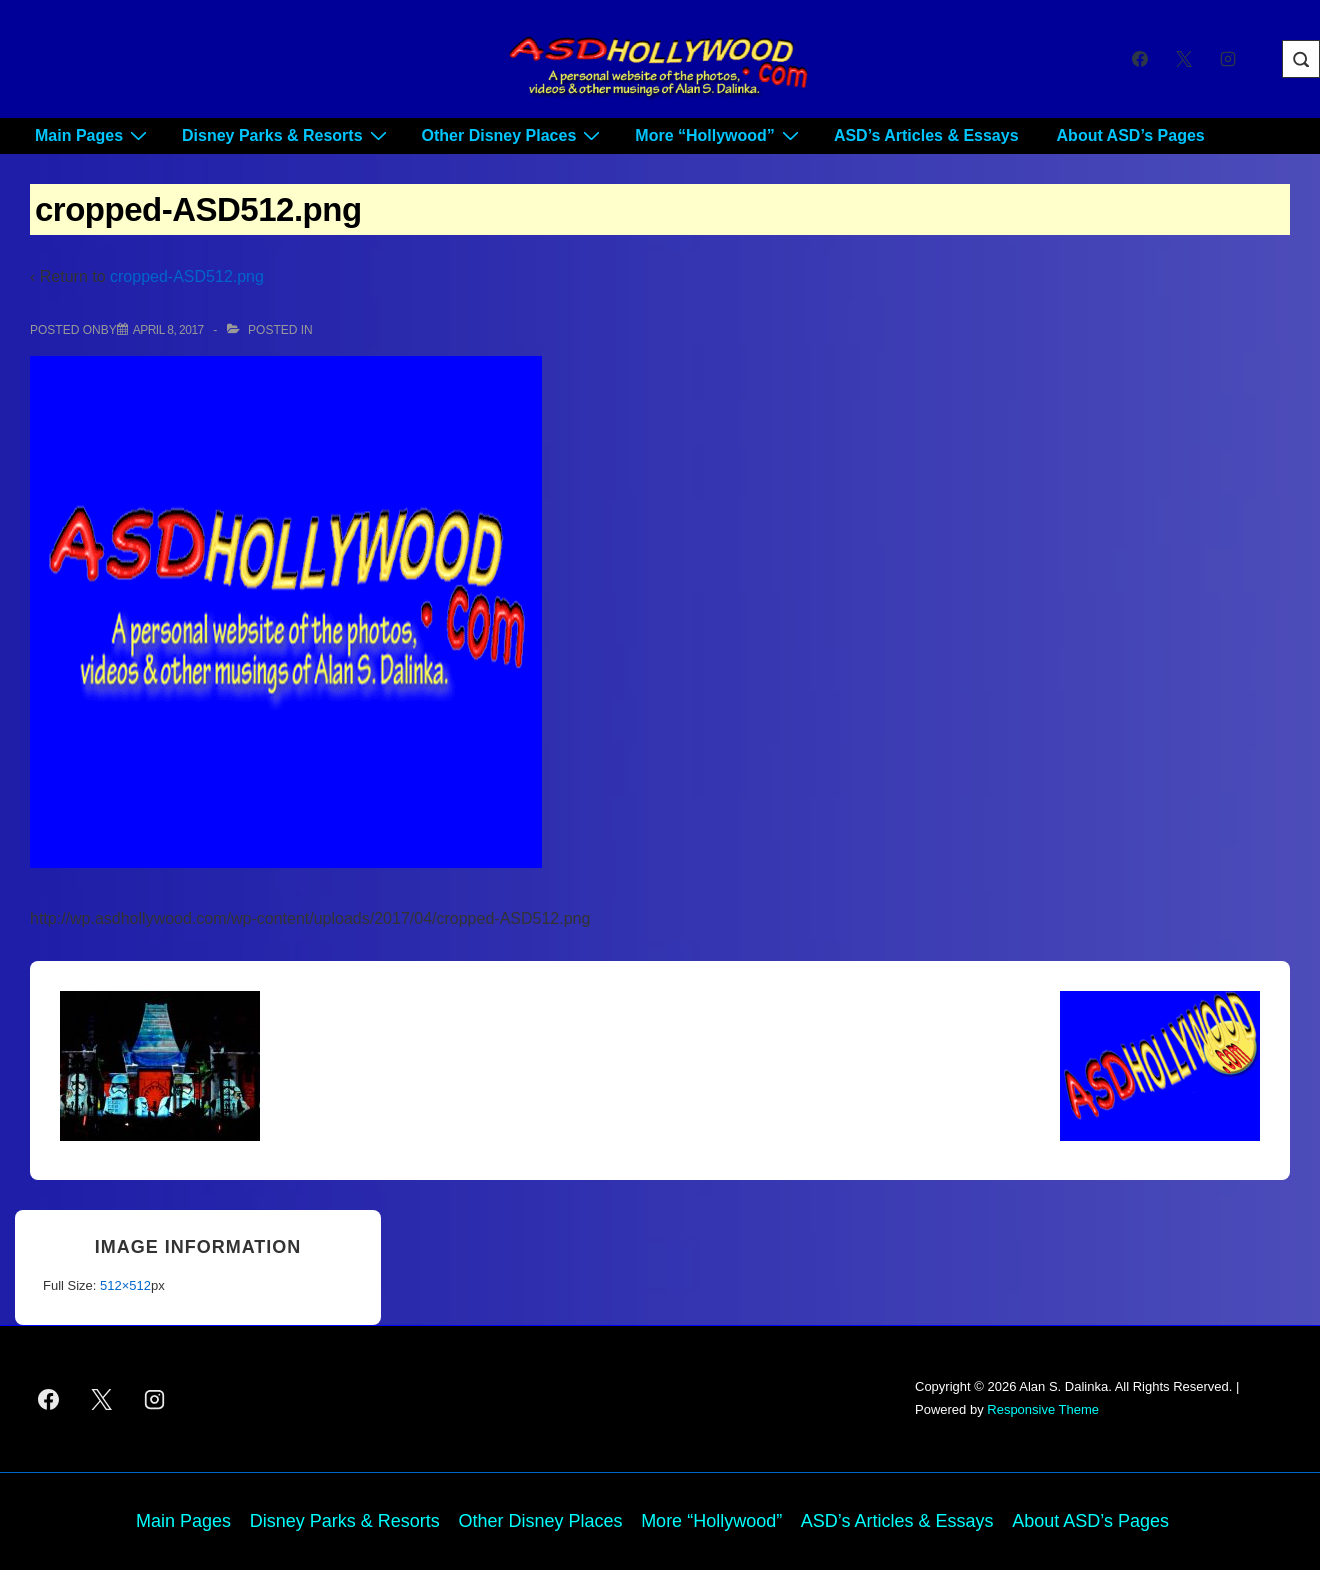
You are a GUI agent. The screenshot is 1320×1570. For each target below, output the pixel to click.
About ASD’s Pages (1131, 135)
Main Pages (93, 135)
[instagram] (1227, 59)
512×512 (125, 1285)
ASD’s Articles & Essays (926, 135)
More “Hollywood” (719, 135)
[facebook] (1140, 59)
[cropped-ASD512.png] (168, 330)
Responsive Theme (1043, 1409)
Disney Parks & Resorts (287, 135)
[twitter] (1183, 59)
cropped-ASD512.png (187, 276)
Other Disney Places (514, 135)
